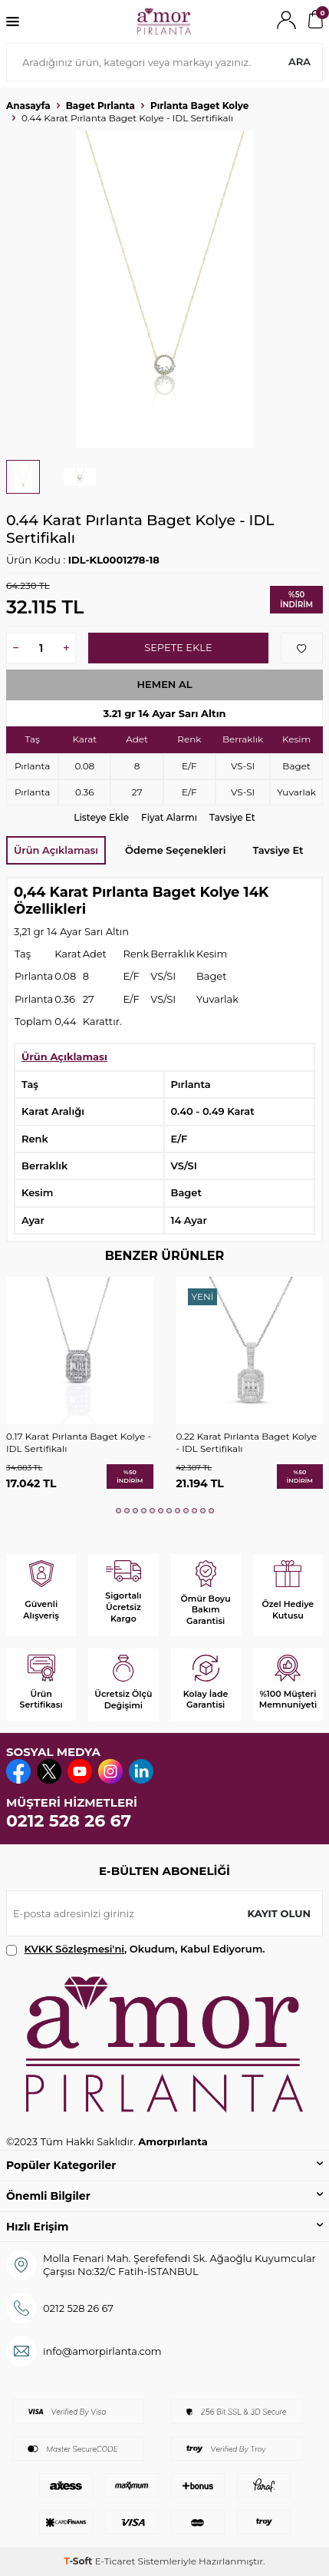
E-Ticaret (115, 2561)
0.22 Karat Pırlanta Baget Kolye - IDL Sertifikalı (246, 1442)
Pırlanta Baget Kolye (199, 105)
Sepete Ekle (178, 647)
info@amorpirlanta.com (102, 2351)
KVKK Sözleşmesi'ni (74, 1949)
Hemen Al (164, 684)
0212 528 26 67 (68, 1820)
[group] (164, 289)
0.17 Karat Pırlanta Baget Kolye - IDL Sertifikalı (78, 1442)
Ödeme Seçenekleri (175, 850)
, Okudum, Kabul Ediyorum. (135, 1949)
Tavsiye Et (232, 817)
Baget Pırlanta (100, 105)
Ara (299, 61)
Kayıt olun (279, 1913)
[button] (118, 1510)
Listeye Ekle (101, 817)
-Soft (79, 2561)
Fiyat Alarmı (169, 817)
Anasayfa (28, 105)
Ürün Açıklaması (56, 850)
